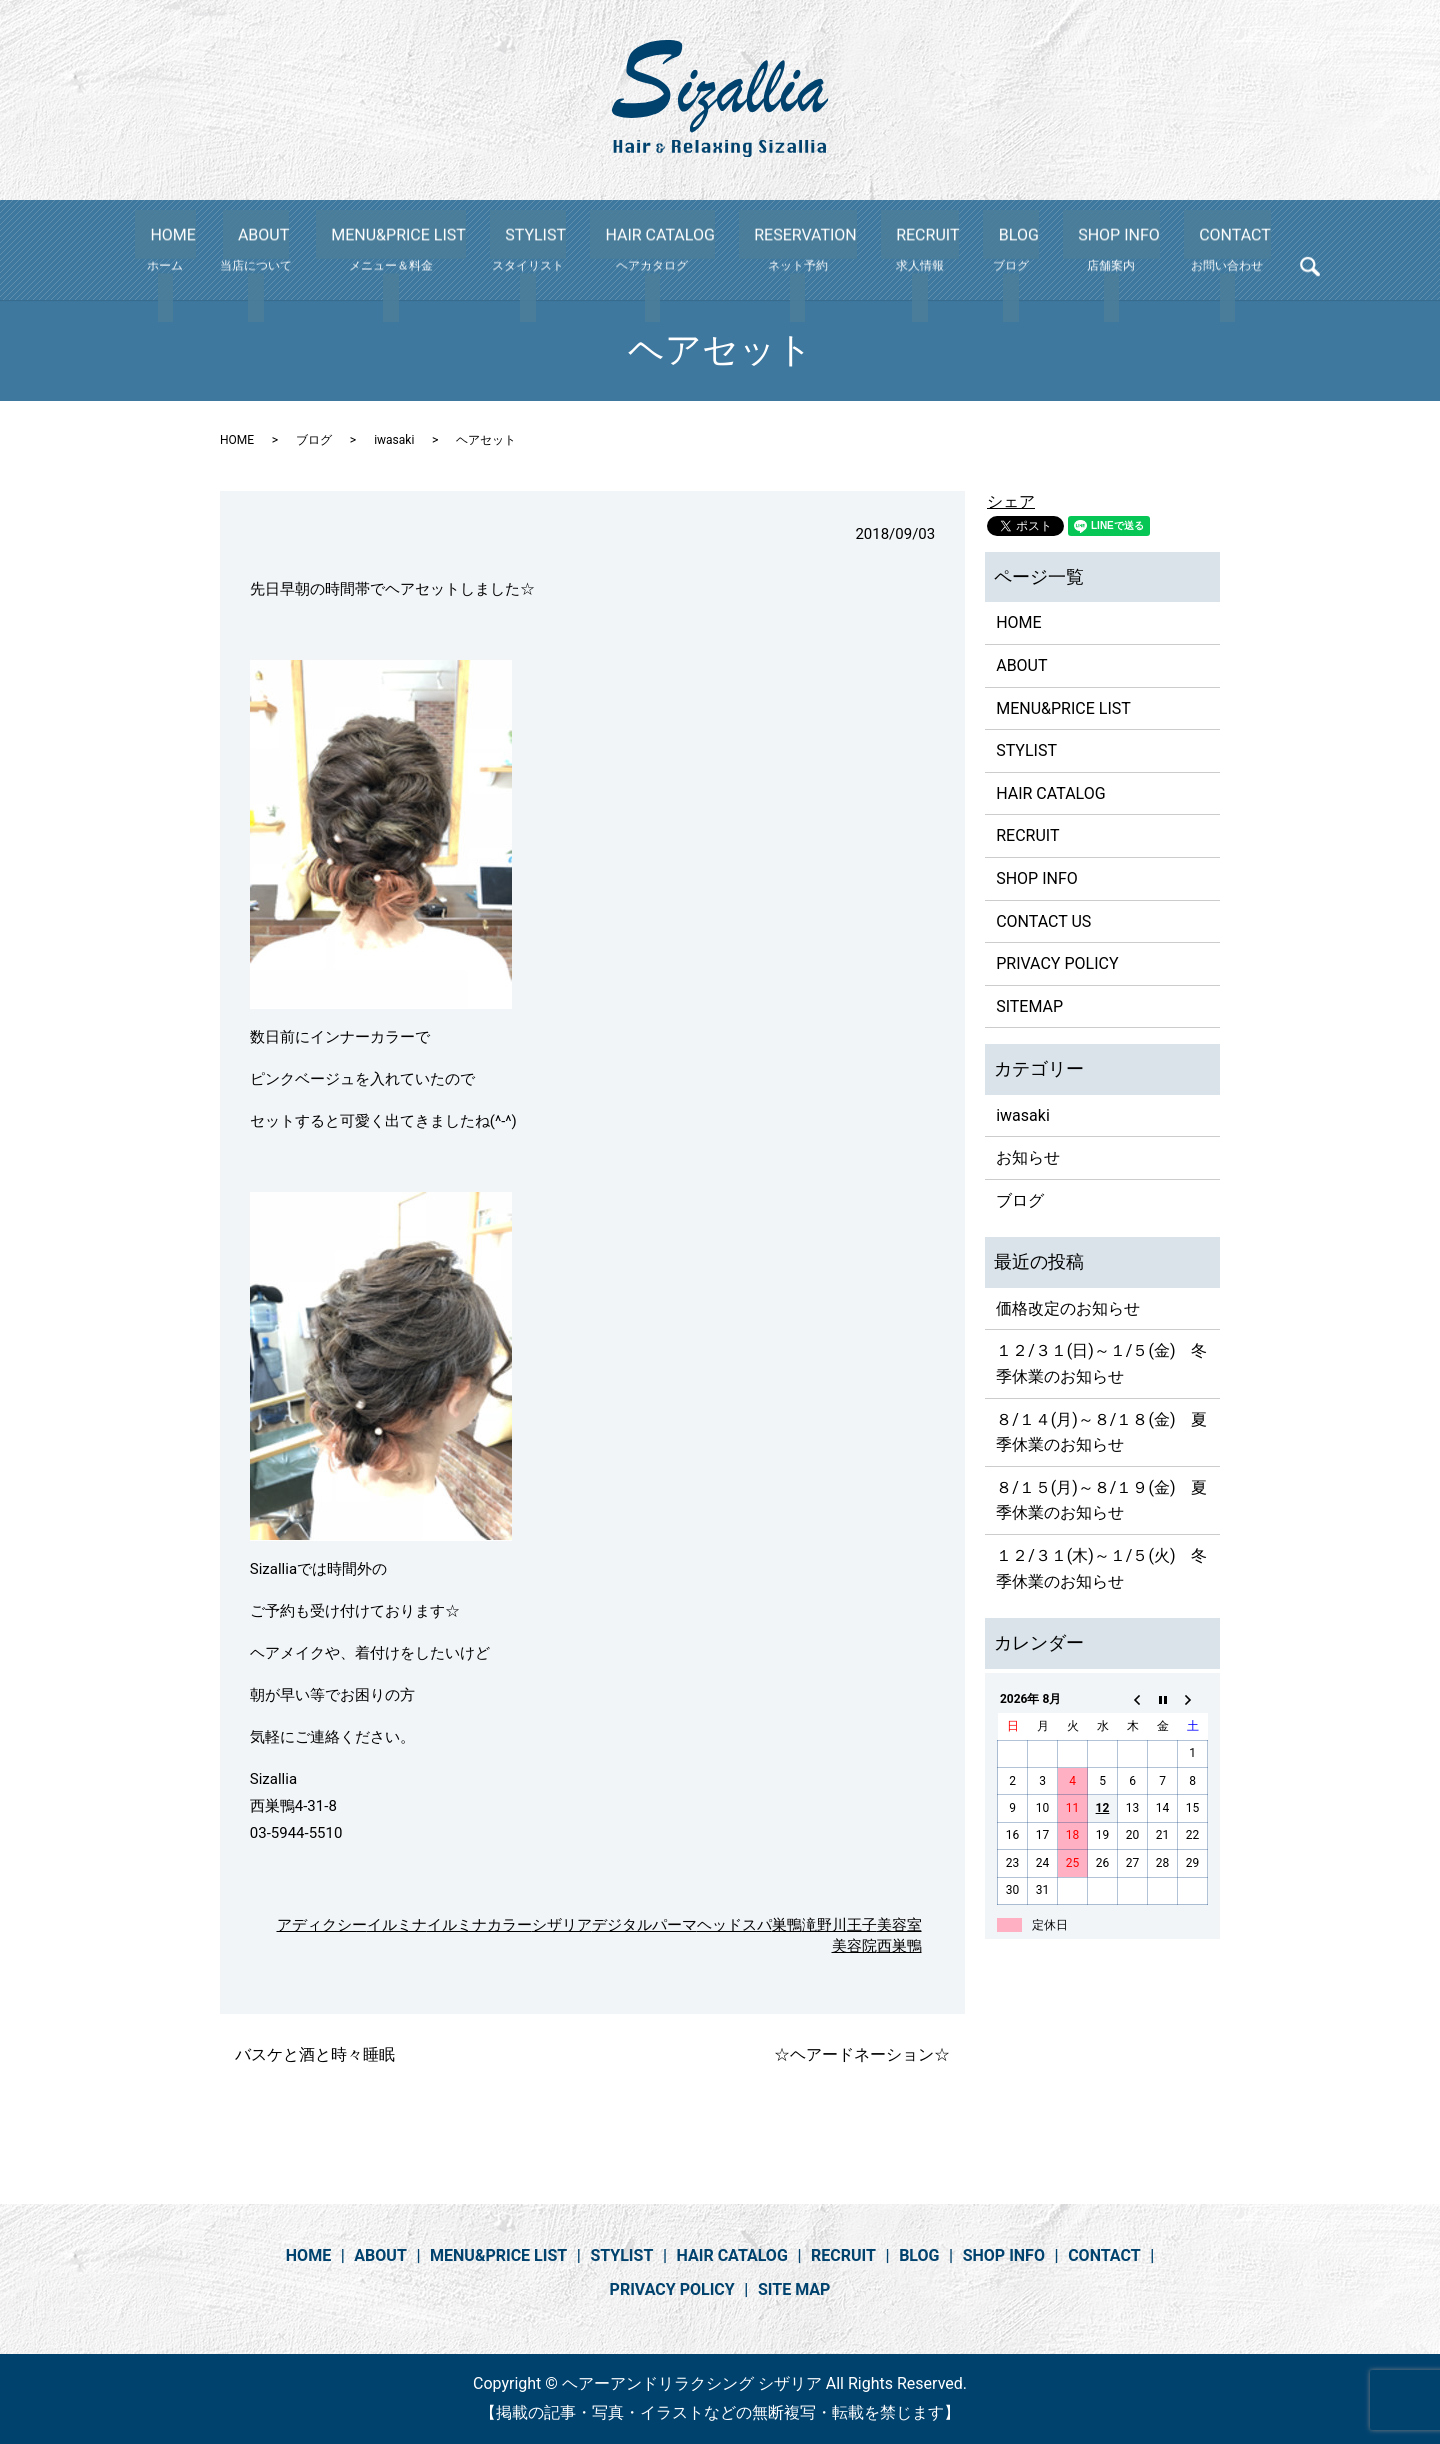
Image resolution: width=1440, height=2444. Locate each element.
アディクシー (322, 1925)
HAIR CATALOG (673, 250)
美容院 (854, 1946)
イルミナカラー (479, 1925)
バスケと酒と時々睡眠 (315, 2054)
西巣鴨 (899, 1946)
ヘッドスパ (734, 1925)
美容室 (899, 1925)
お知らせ (1028, 1157)
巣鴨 (787, 1925)
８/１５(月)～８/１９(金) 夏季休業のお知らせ (1101, 1500)
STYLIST (559, 250)
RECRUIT (910, 250)
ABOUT (304, 250)
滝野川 (824, 1925)
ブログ (314, 440)
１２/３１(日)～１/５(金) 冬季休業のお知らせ (1101, 1363)
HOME (220, 250)
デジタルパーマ (644, 1925)
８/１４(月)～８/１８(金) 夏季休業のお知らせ (1101, 1432)
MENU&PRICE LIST (431, 250)
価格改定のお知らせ (1068, 1308)
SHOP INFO (1071, 250)
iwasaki (394, 440)
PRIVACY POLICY (1057, 963)
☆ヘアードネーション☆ (862, 2054)
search (1246, 254)
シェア (1011, 501)
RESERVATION (803, 250)
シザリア (562, 1925)
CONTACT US (1043, 921)
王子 (862, 1925)
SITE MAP (794, 2289)
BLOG (986, 250)
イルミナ (397, 1925)
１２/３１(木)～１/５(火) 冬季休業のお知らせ (1101, 1568)
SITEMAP (1029, 1006)
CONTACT (1171, 250)
